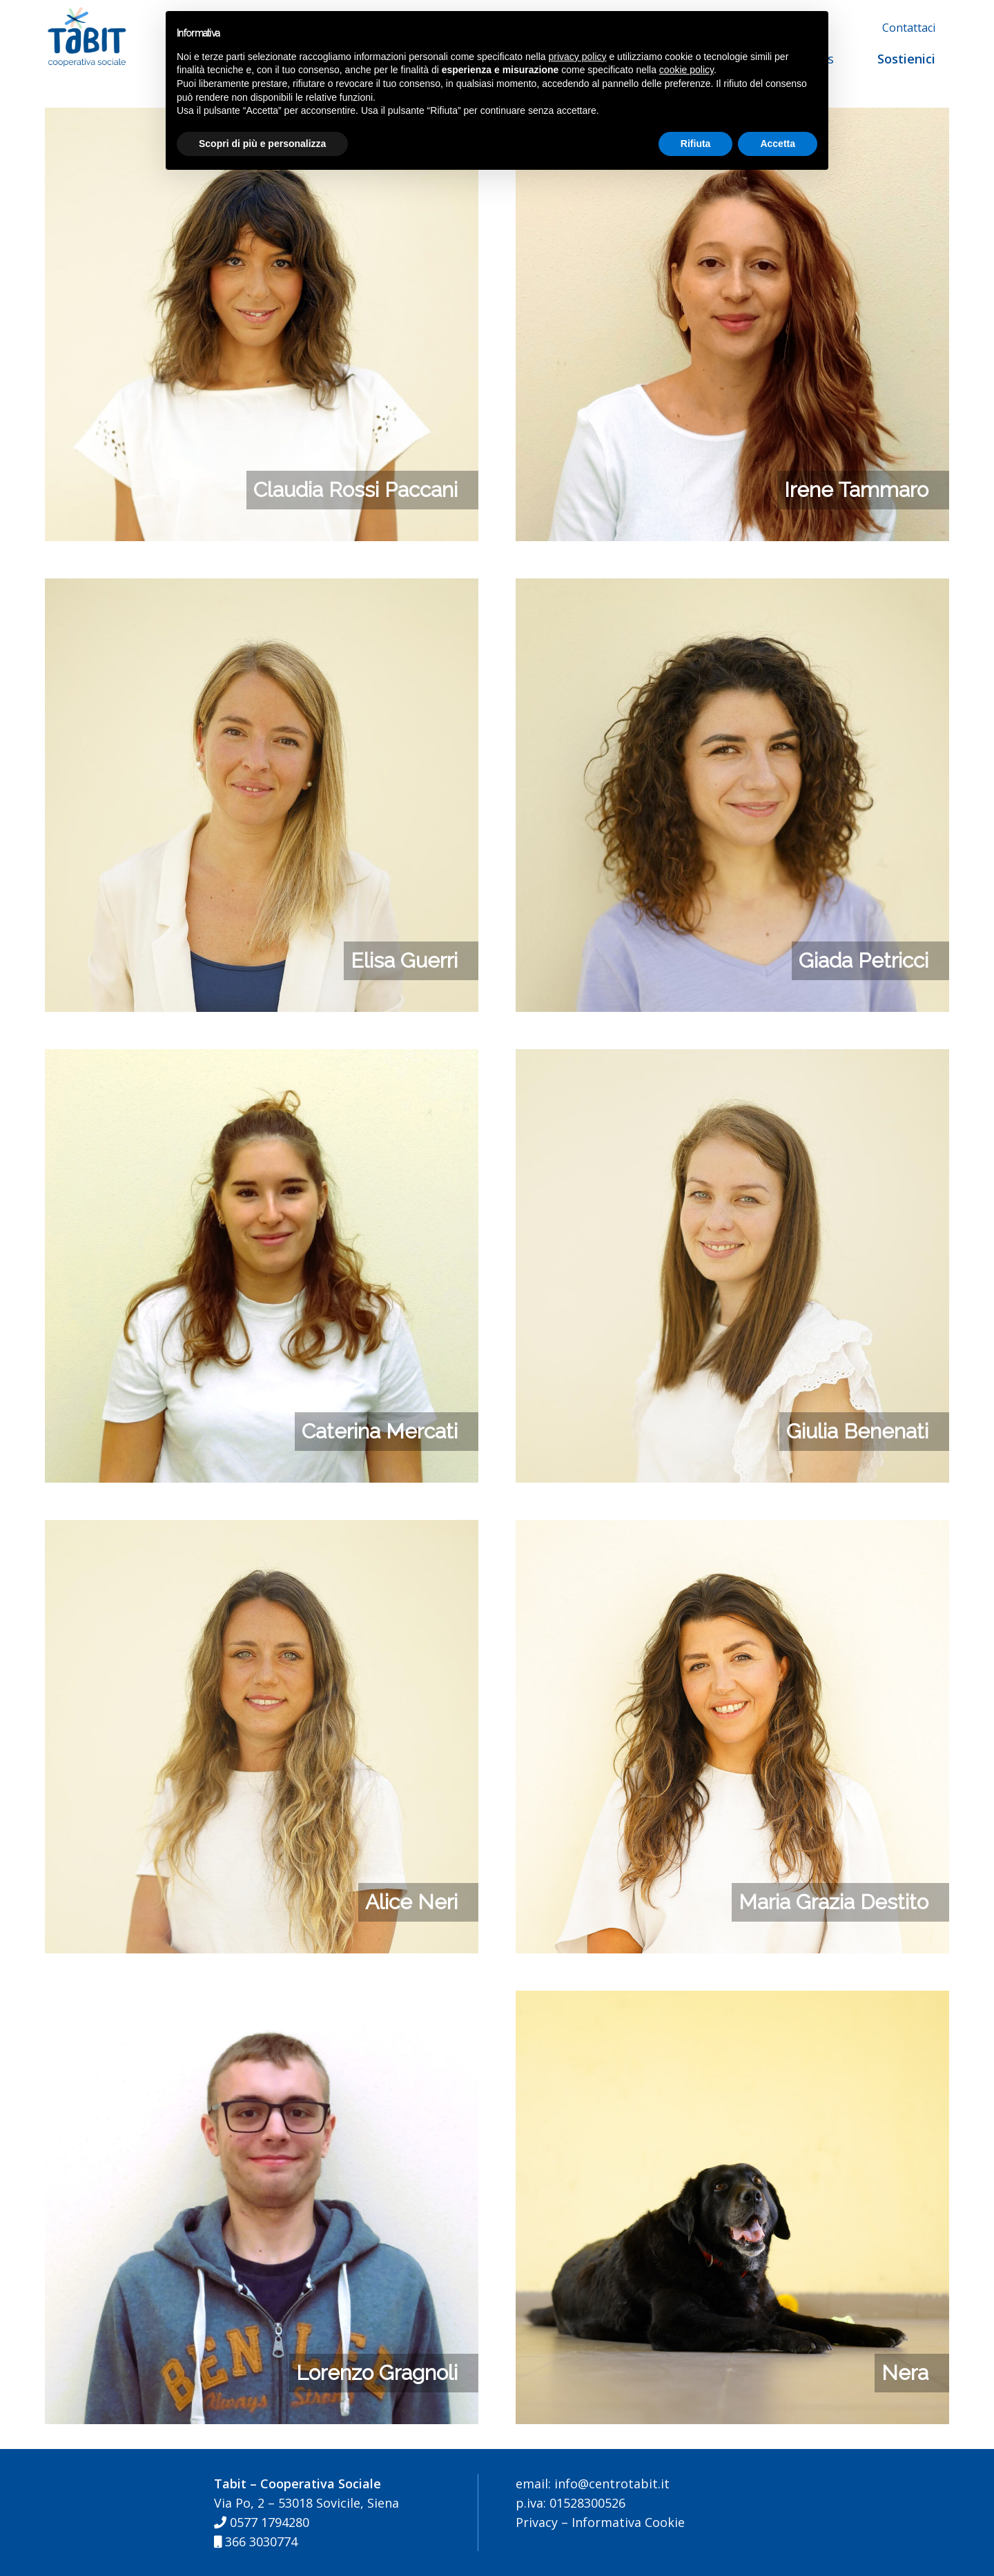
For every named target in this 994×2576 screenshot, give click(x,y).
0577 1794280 (261, 2522)
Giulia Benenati (857, 1431)
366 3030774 (256, 2541)
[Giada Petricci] (732, 588)
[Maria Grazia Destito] (732, 1529)
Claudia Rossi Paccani (355, 490)
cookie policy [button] (686, 69)
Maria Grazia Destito (833, 1902)
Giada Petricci (863, 960)
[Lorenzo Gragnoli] (261, 2000)
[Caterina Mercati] (261, 1059)
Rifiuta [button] (696, 143)
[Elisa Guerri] (261, 588)
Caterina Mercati (380, 1431)
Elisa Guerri (404, 960)
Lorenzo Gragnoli (377, 2373)
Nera (904, 2373)
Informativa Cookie (628, 2522)
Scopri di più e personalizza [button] (262, 143)
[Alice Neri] (261, 1529)
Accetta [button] (777, 143)
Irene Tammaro (856, 490)
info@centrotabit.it (610, 2483)
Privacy (537, 2522)
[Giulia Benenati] (732, 1059)
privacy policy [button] (578, 56)
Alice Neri (411, 1902)
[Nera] (732, 2000)
